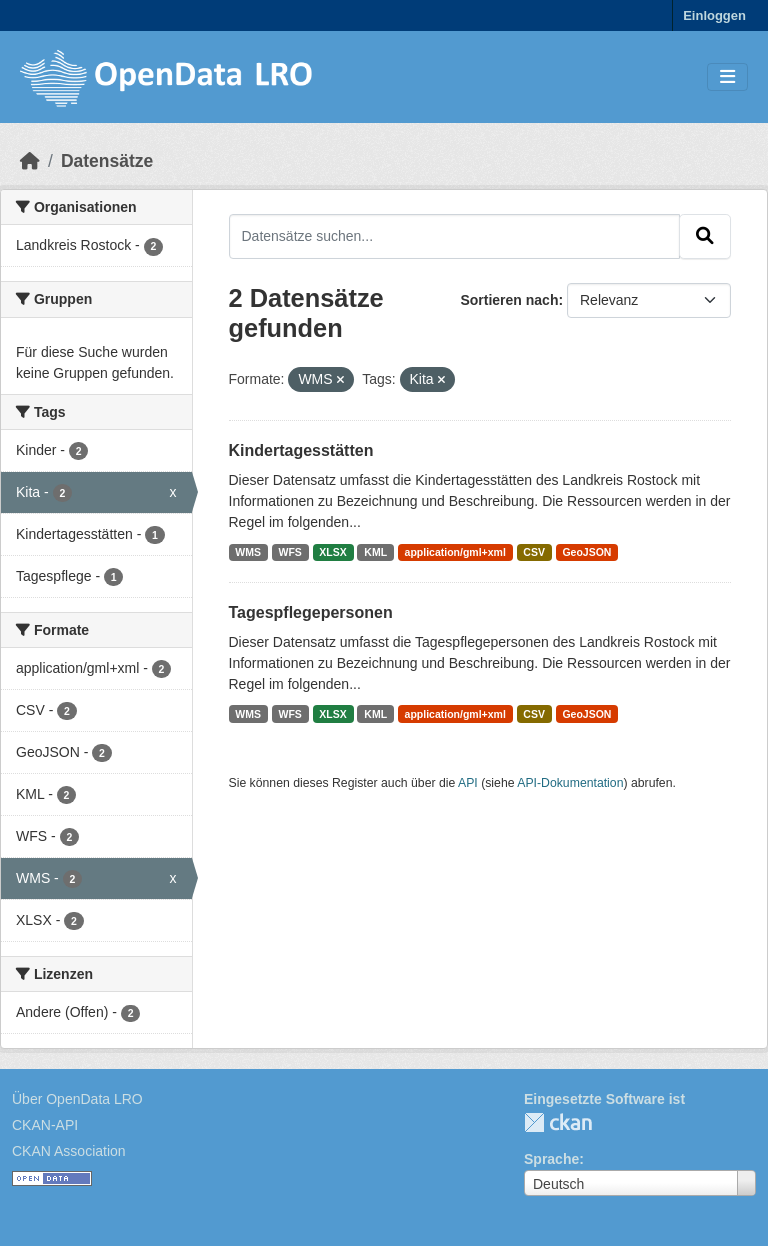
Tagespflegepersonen (311, 612)
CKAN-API (45, 1125)
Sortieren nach (509, 300)
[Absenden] (705, 236)
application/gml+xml (455, 552)
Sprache (551, 1159)
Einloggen (714, 15)
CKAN (558, 1122)
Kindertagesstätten (301, 450)
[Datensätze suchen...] (455, 236)
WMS (248, 552)
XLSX (332, 552)
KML (375, 552)
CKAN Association (69, 1151)
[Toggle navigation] (727, 77)
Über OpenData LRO (77, 1099)
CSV (534, 552)
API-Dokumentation (570, 783)
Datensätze (107, 161)
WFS (290, 552)
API (468, 783)
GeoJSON (586, 552)
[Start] (30, 161)
